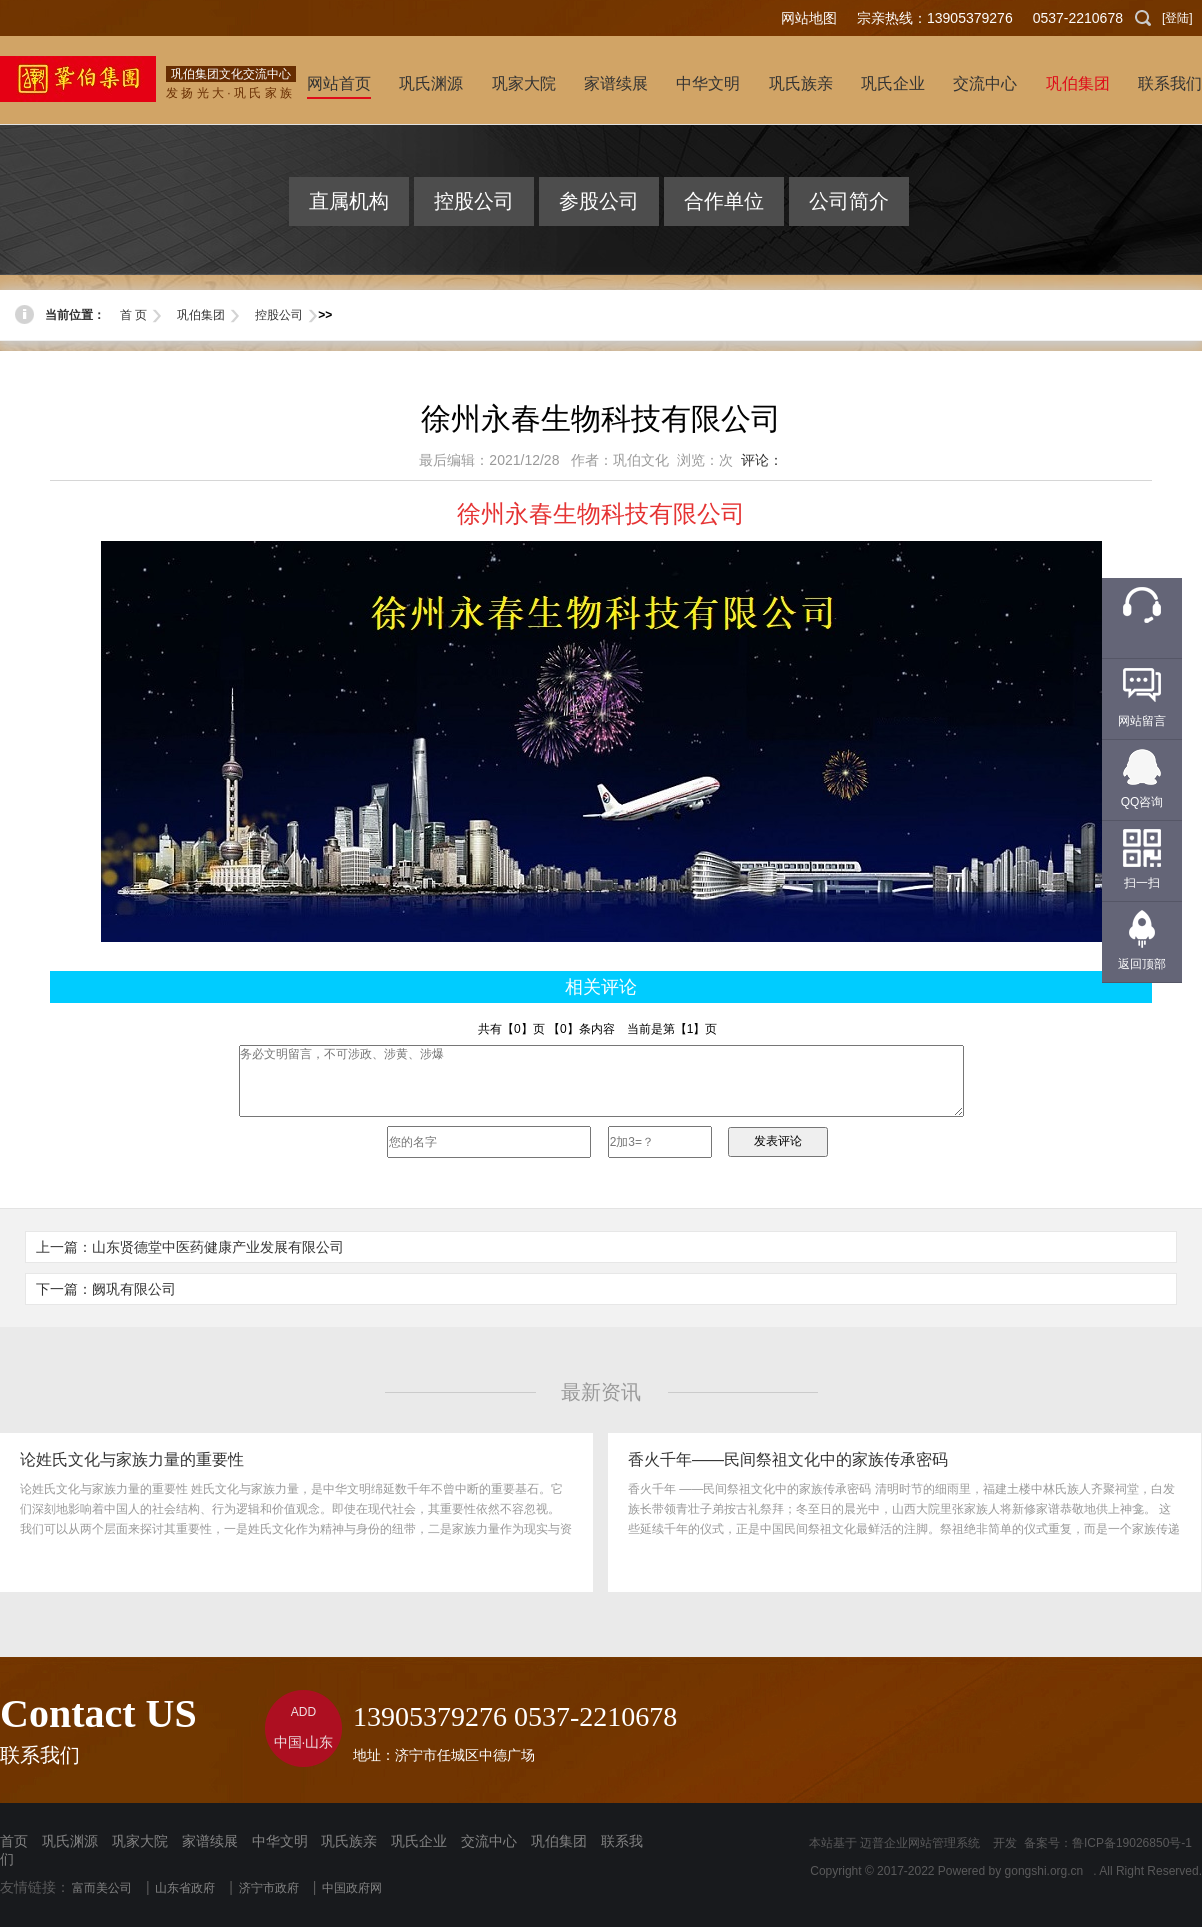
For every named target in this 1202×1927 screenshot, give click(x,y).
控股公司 (474, 201)
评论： (762, 460)
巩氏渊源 (70, 1841)
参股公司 (599, 201)
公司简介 (849, 201)
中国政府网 (352, 1888)
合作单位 (724, 201)
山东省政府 (185, 1888)
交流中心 (489, 1841)
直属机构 (349, 201)
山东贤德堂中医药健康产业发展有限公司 (218, 1247)
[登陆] (1177, 18)
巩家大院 (140, 1841)
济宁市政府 (269, 1888)
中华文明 (280, 1841)
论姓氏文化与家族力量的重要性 (132, 1459)
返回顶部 (1142, 964)
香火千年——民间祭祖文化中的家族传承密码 (788, 1459)
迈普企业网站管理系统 (920, 1843)
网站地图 (809, 18)
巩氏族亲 (349, 1841)
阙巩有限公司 (134, 1289)
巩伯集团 (201, 315)
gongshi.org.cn (1044, 1871)
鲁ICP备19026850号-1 (1132, 1843)
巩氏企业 (419, 1841)
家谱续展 (210, 1841)
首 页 (133, 315)
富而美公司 (102, 1888)
